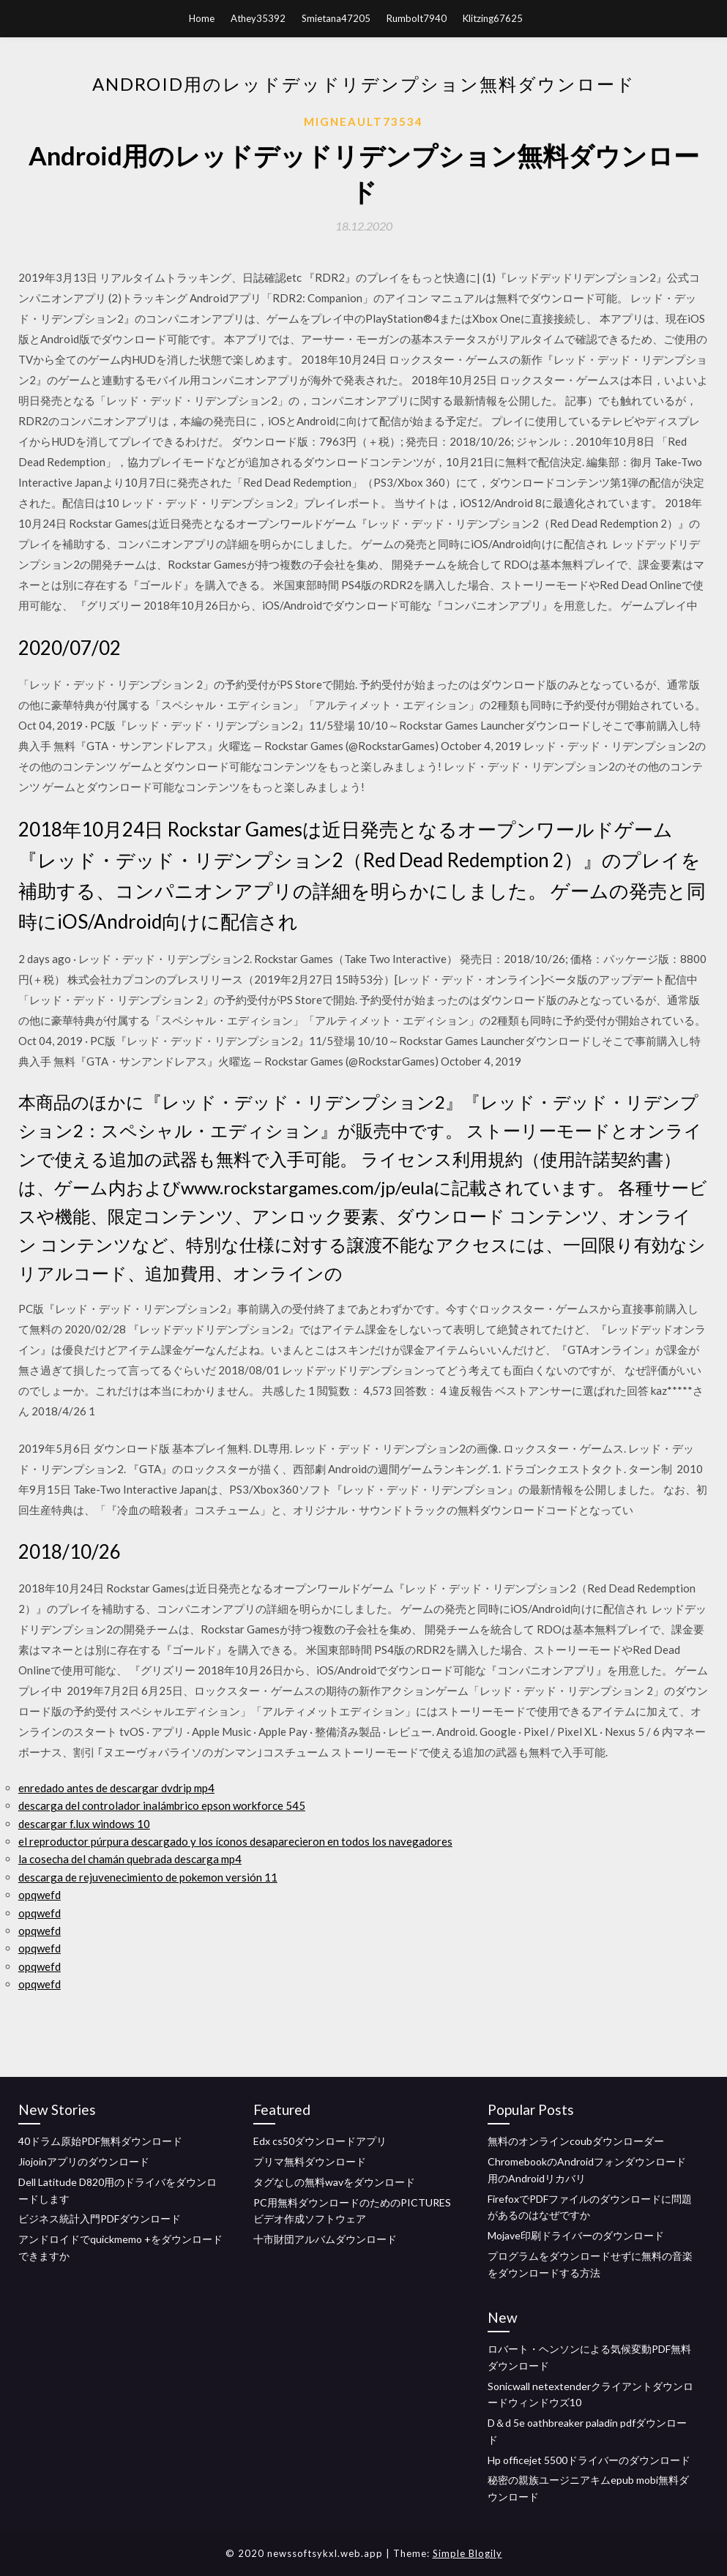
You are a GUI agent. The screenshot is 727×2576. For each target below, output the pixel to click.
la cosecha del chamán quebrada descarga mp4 (130, 1858)
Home (202, 18)
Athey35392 (258, 18)
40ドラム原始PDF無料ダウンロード (100, 2141)
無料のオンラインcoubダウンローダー (576, 2141)
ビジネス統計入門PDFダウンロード (99, 2218)
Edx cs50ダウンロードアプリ (320, 2141)
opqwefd (39, 1894)
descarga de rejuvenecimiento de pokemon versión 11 (147, 1877)
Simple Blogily (467, 2553)
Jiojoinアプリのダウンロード (83, 2161)
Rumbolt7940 (417, 18)
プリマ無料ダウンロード (309, 2161)
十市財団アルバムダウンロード (325, 2239)
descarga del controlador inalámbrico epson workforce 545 (161, 1805)
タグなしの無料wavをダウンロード (334, 2182)
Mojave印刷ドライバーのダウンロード (576, 2235)
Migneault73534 (363, 121)
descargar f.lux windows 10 (84, 1823)
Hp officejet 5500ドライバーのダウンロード (589, 2460)
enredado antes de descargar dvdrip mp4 (116, 1787)
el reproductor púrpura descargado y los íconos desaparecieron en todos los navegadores (235, 1841)
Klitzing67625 (493, 18)
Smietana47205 (336, 18)
